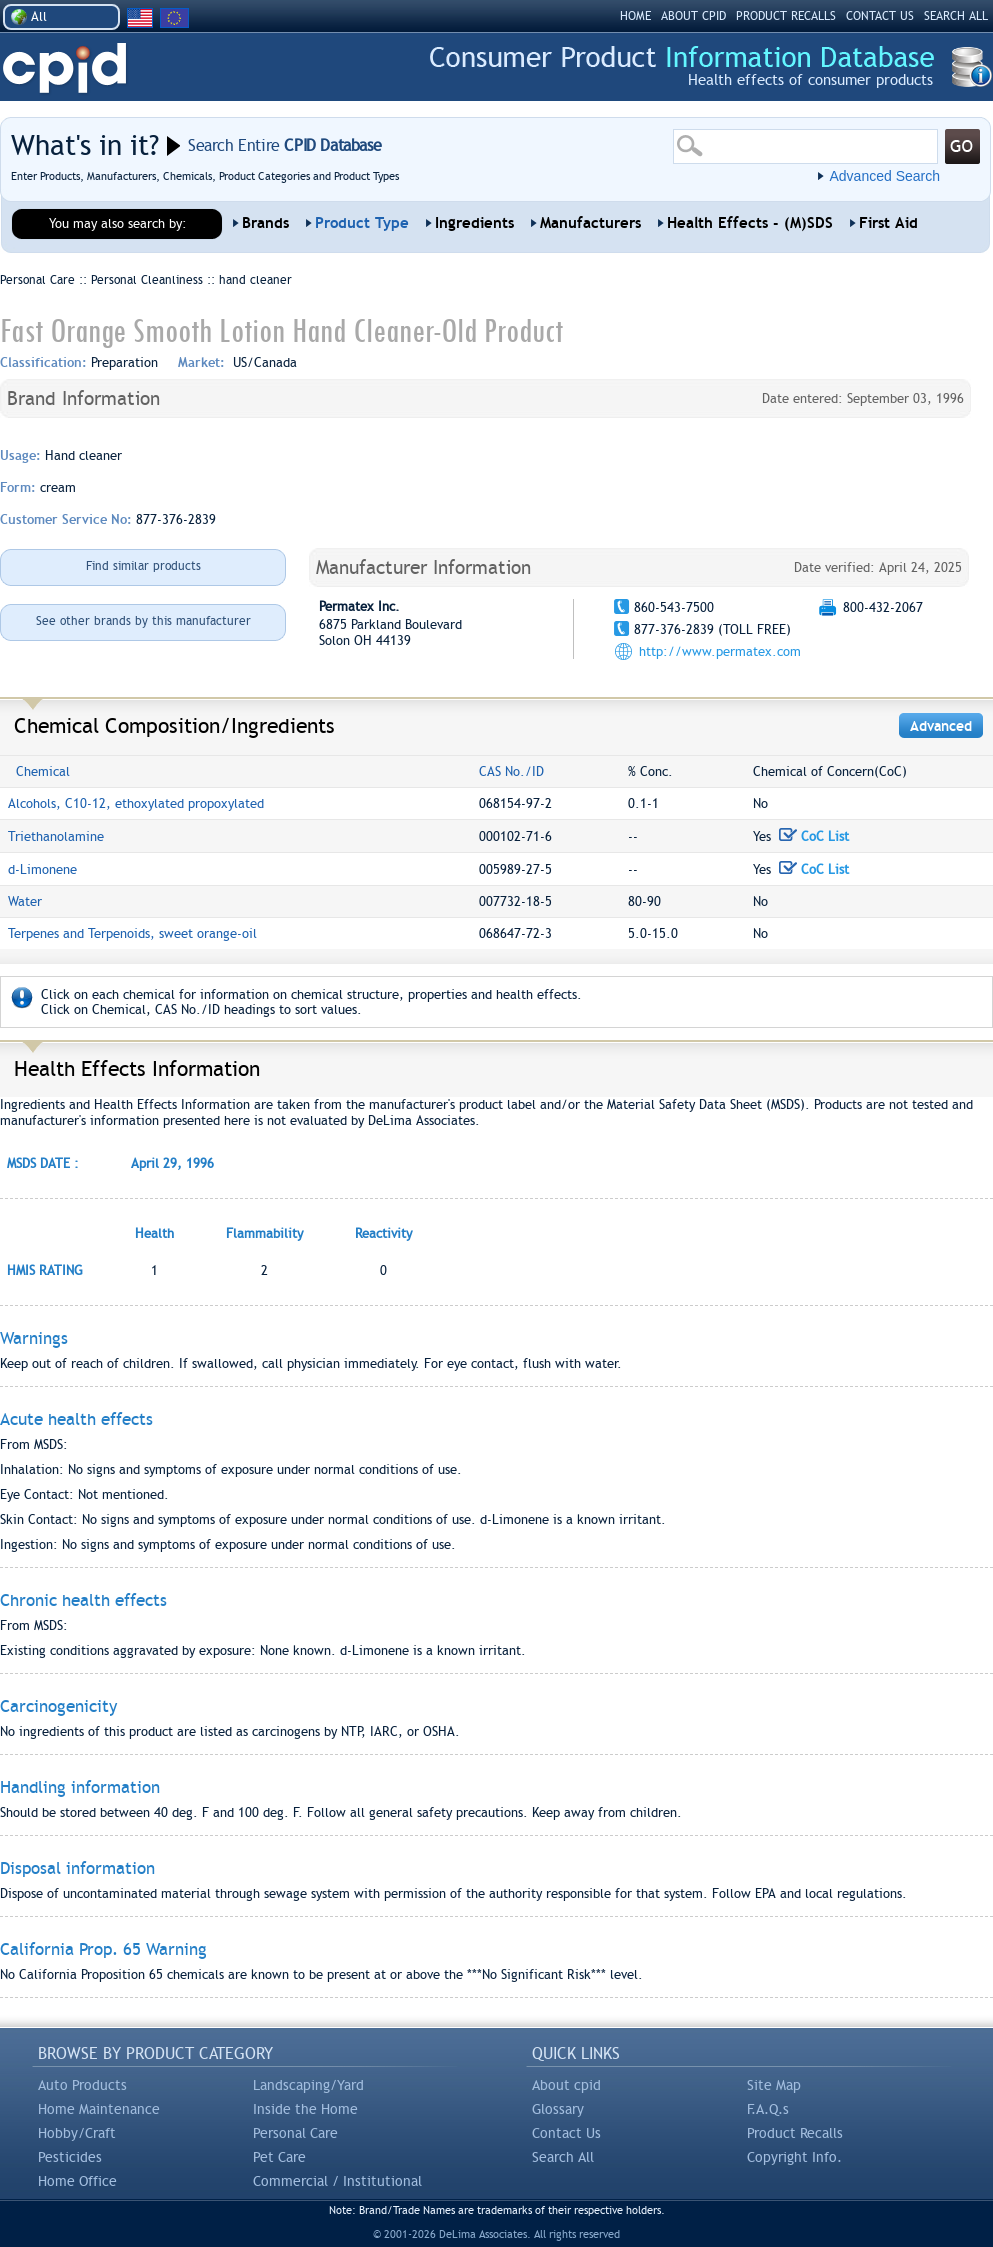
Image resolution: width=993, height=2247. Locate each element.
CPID (64, 68)
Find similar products (143, 566)
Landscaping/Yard (308, 2085)
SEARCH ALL (956, 16)
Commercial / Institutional (337, 2181)
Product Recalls (795, 2133)
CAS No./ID (511, 771)
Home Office (77, 2181)
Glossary (558, 2109)
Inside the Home (305, 2109)
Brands (265, 223)
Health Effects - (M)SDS (750, 223)
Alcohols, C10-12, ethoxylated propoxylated (136, 803)
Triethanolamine (56, 836)
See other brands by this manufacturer (143, 621)
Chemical (43, 771)
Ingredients (474, 223)
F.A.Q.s (768, 2109)
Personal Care (295, 2133)
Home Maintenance (99, 2109)
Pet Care (279, 2157)
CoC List (814, 836)
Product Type (362, 223)
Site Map (774, 2085)
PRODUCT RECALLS (786, 16)
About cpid (566, 2085)
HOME (635, 16)
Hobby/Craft (77, 2133)
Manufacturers (590, 223)
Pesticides (70, 2157)
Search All (563, 2157)
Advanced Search (884, 176)
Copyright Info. (794, 2157)
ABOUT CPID (693, 16)
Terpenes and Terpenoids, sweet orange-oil (132, 933)
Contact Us (566, 2133)
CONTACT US (880, 16)
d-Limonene (42, 869)
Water (25, 901)
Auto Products (82, 2085)
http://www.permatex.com (720, 651)
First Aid (888, 223)
